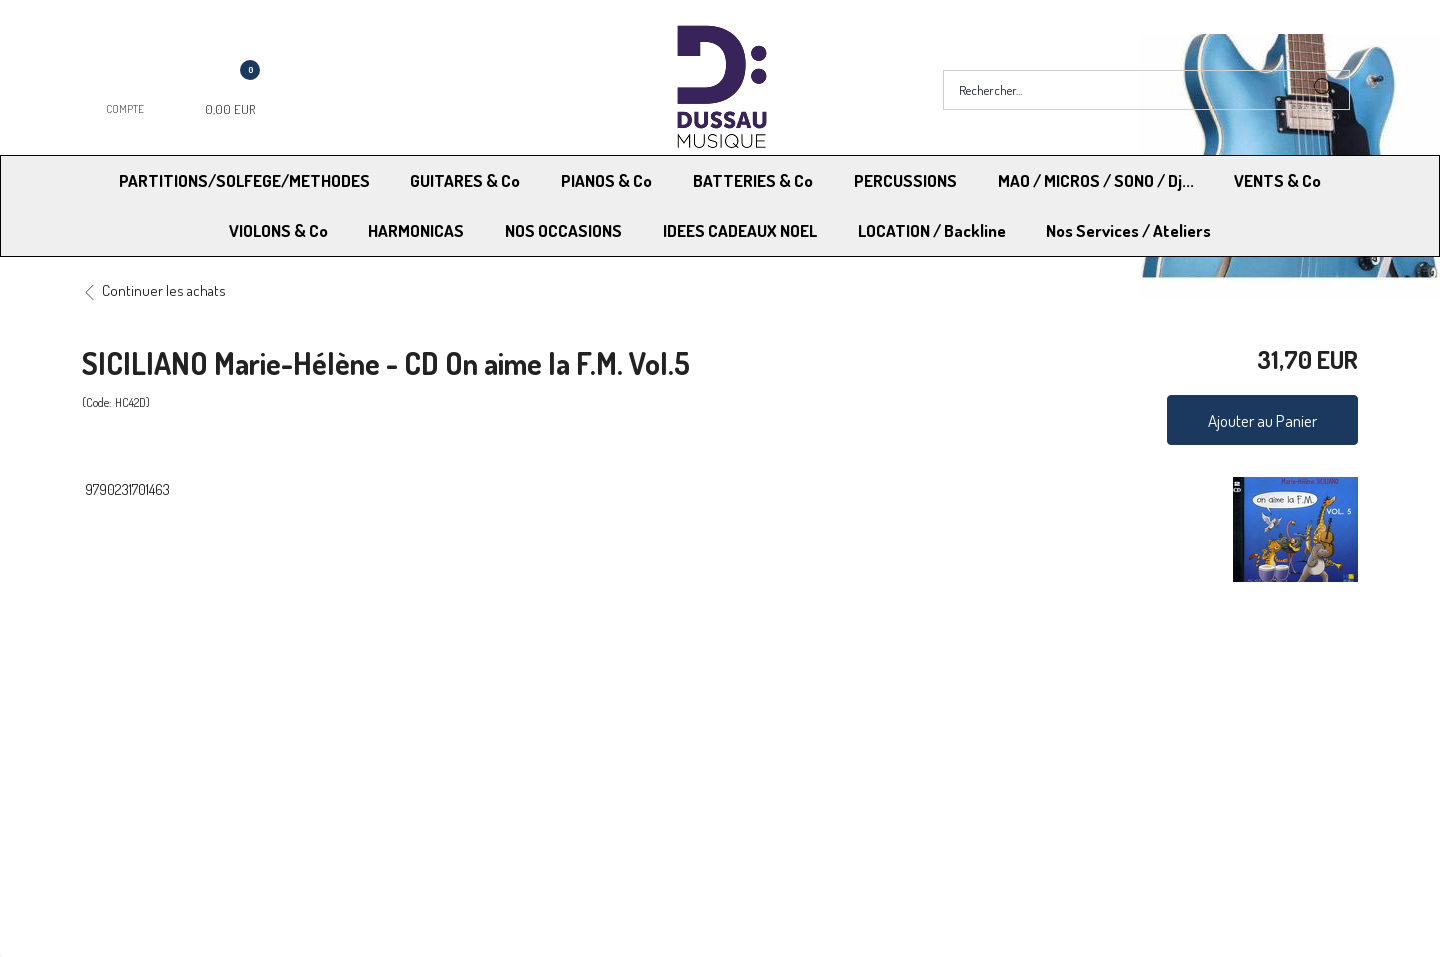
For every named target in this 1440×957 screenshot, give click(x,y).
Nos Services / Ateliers (1128, 230)
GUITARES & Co (465, 180)
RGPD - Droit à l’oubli (159, 775)
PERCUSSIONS (905, 180)
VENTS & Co (1277, 180)
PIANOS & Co (606, 180)
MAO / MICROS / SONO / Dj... (1096, 180)
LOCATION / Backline (932, 230)
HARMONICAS (416, 230)
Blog (1050, 775)
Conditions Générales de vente (818, 749)
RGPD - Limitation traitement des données (851, 775)
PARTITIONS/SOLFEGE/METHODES (244, 180)
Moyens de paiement (476, 749)
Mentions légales (1088, 749)
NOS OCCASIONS (563, 230)
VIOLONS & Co (278, 230)
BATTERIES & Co (753, 180)
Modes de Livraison (158, 749)
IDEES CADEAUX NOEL (740, 230)
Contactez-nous (461, 775)
